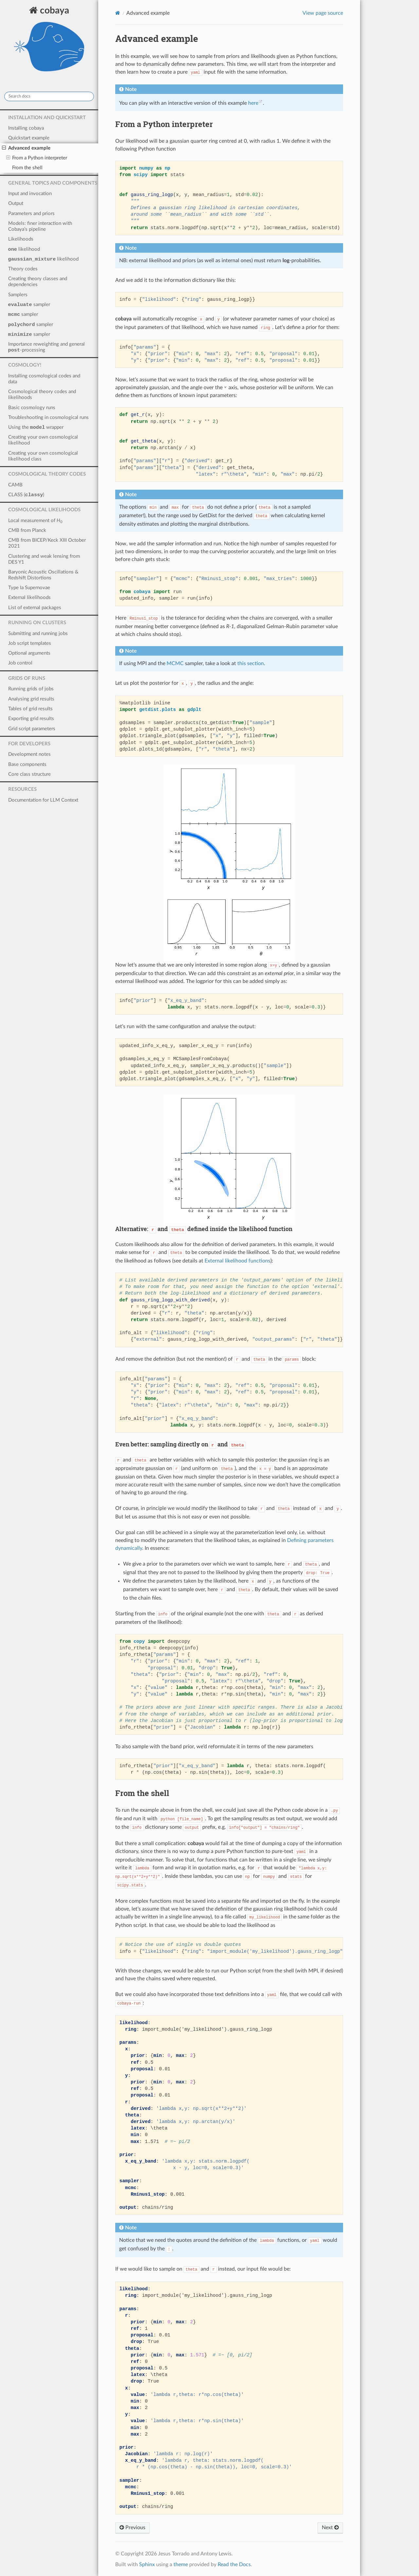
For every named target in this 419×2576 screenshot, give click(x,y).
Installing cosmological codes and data (44, 378)
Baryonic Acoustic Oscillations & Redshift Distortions (43, 575)
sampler (29, 305)
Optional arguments (29, 653)
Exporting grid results (31, 718)
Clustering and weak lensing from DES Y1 (44, 559)
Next (330, 2527)
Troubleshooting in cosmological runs (48, 417)
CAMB (15, 484)
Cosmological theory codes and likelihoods (42, 394)
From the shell (27, 167)
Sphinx (147, 2564)
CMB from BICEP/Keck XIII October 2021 (47, 543)
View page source (322, 13)
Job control (20, 663)
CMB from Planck (27, 530)
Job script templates (29, 643)
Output (15, 203)
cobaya (49, 41)
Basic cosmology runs (31, 407)
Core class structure (29, 774)
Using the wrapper (36, 427)
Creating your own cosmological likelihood (43, 440)
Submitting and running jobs (38, 633)
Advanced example (26, 148)
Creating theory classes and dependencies (37, 281)
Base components (27, 764)
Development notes (29, 754)
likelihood (24, 249)
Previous (132, 2527)
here (253, 103)
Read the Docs (234, 2564)
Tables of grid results (30, 708)
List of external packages (34, 607)
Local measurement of (35, 521)
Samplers (17, 294)
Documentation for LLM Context (43, 800)
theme (180, 2564)
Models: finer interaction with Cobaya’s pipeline (40, 226)
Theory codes (23, 268)
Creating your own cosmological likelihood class (43, 456)
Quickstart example (28, 138)
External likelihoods (29, 597)
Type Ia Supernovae (29, 587)
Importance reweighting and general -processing (46, 347)
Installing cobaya (26, 128)
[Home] (117, 13)
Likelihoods (20, 239)
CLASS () (26, 495)
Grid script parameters (31, 728)
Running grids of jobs (31, 688)
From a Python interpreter (36, 158)
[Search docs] (49, 96)
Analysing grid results (31, 699)
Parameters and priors (31, 213)
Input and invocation (30, 193)
